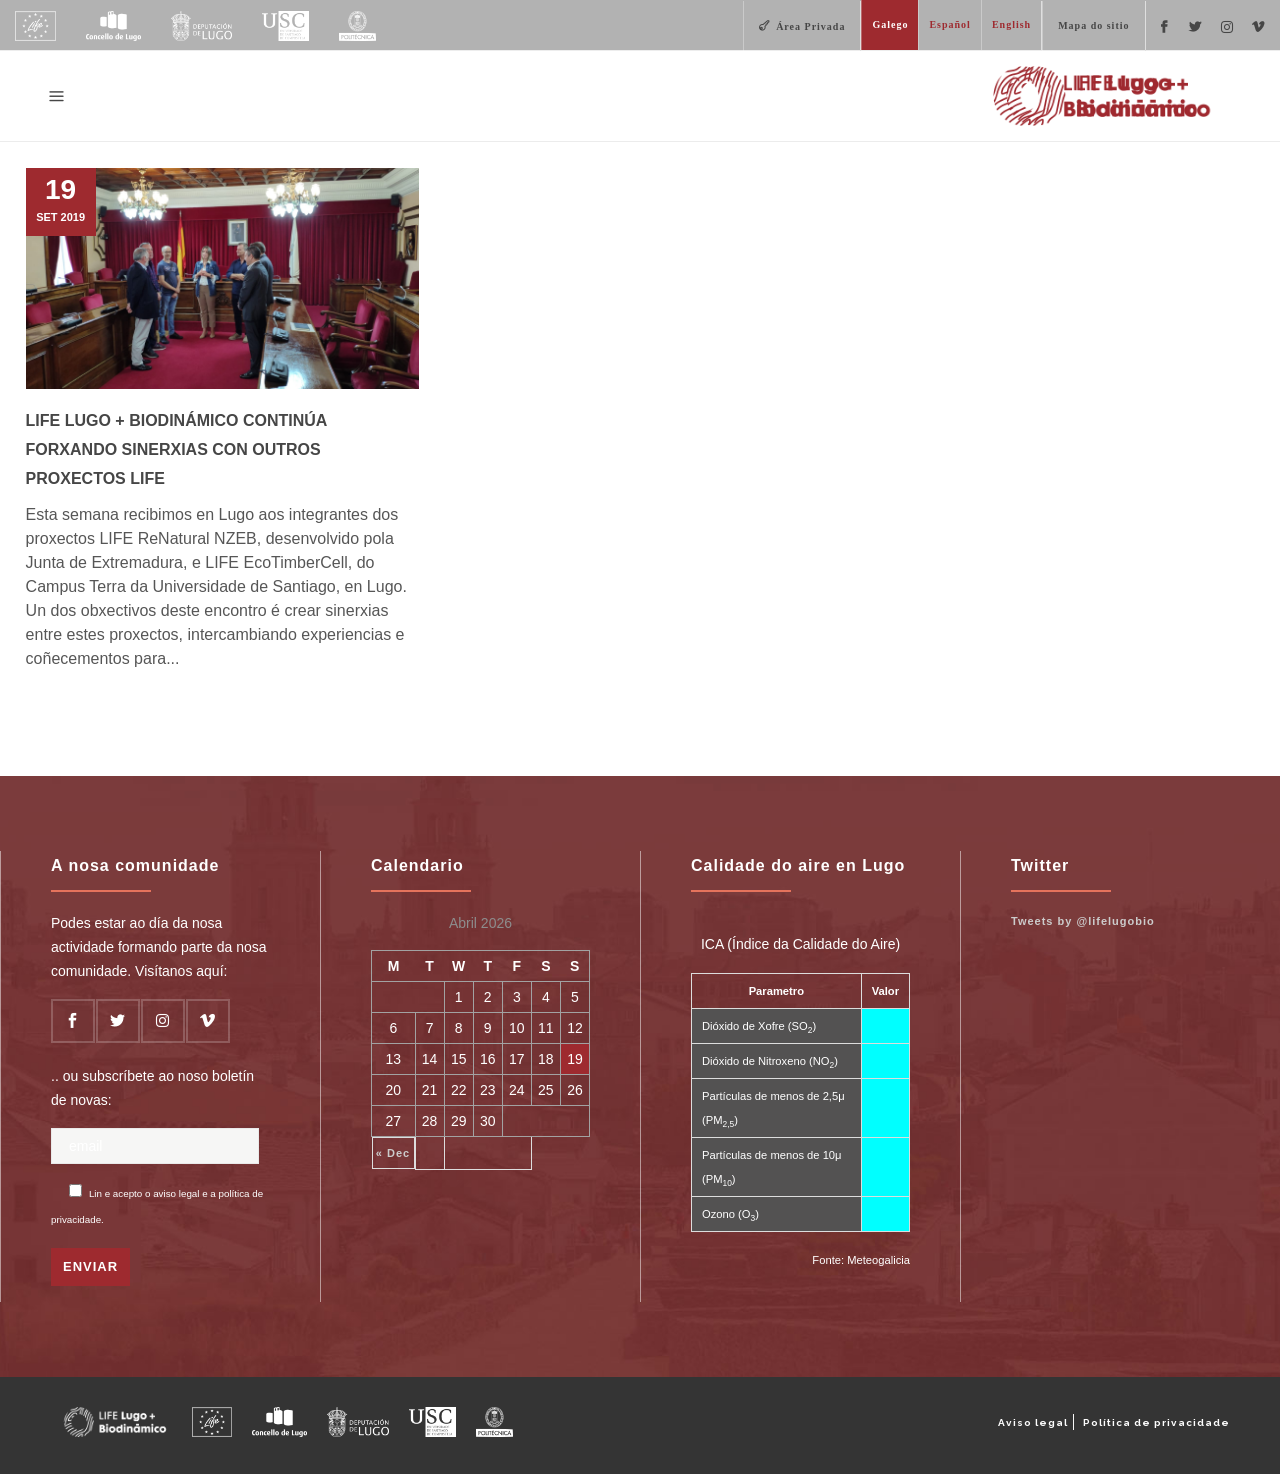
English (1011, 24)
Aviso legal (1033, 1422)
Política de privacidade (1156, 1422)
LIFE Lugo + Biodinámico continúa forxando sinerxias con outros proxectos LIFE (176, 449)
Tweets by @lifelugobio (1083, 921)
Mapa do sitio (1093, 25)
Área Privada (810, 26)
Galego (890, 24)
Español (949, 24)
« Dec (393, 1153)
